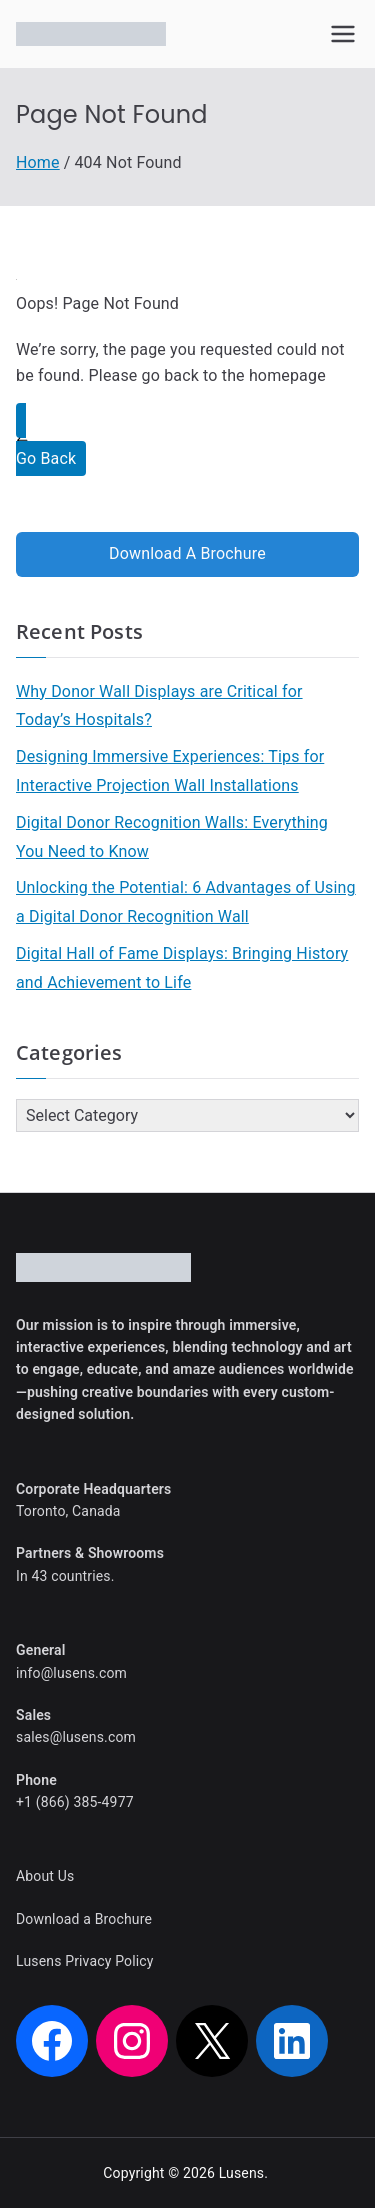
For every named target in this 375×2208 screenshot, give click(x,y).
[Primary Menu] (343, 34)
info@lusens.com (71, 1673)
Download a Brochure (84, 1919)
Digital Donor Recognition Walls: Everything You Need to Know (172, 837)
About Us (45, 1876)
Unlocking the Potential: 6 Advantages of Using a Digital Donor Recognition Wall (186, 902)
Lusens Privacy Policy (85, 1961)
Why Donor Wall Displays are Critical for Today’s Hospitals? (159, 706)
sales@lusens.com (76, 1737)
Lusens (242, 2173)
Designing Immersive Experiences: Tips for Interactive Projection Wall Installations (170, 771)
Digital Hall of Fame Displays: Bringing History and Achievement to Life (182, 968)
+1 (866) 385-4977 (75, 1802)
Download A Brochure (187, 553)
